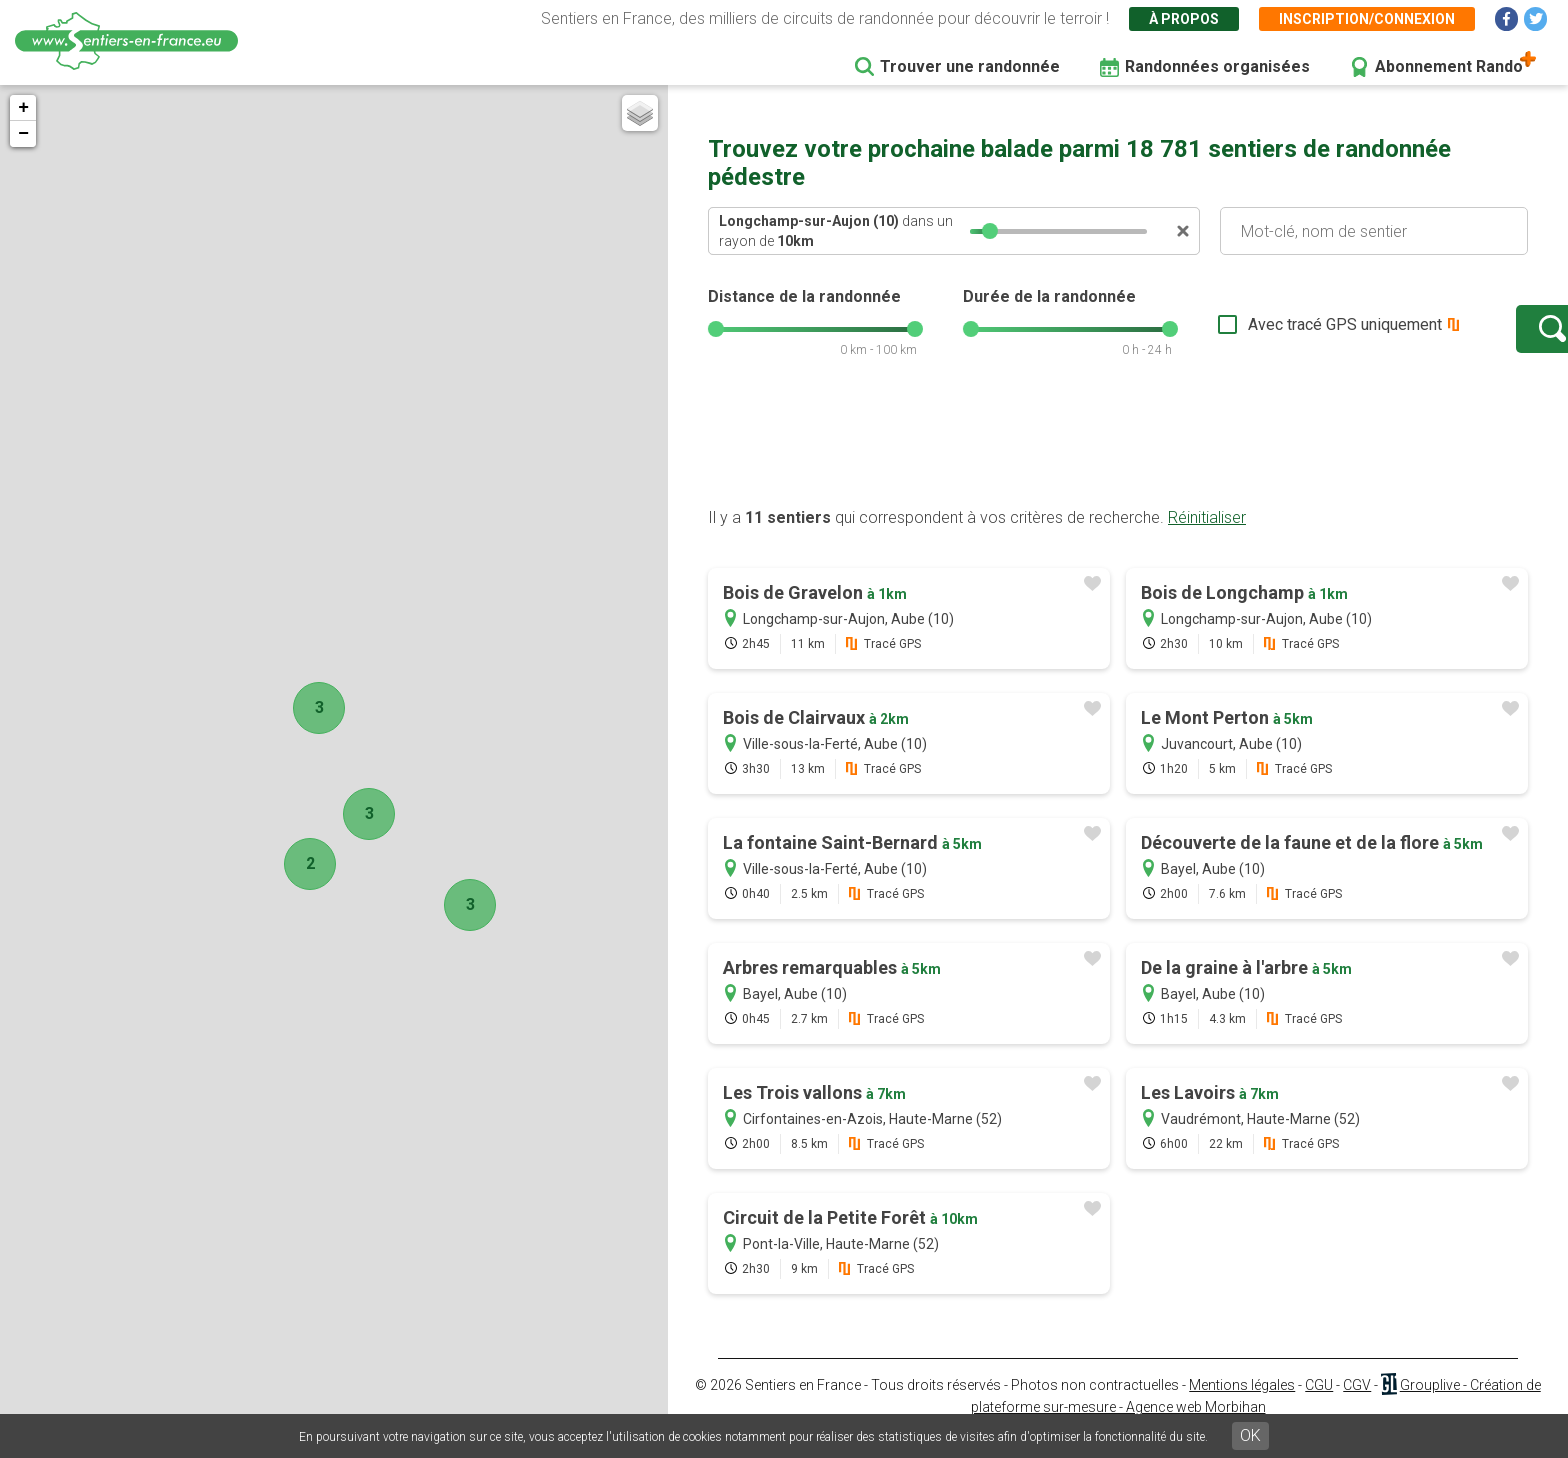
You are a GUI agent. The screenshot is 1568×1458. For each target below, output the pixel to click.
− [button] (23, 134)
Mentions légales (1242, 1405)
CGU (1319, 1405)
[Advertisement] (1118, 463)
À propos (1184, 19)
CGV (1357, 1405)
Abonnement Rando (1449, 66)
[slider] (990, 231)
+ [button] (23, 108)
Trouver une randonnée (970, 66)
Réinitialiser (1207, 537)
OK (1250, 1435)
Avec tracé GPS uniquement (1283, 334)
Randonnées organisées (1217, 66)
